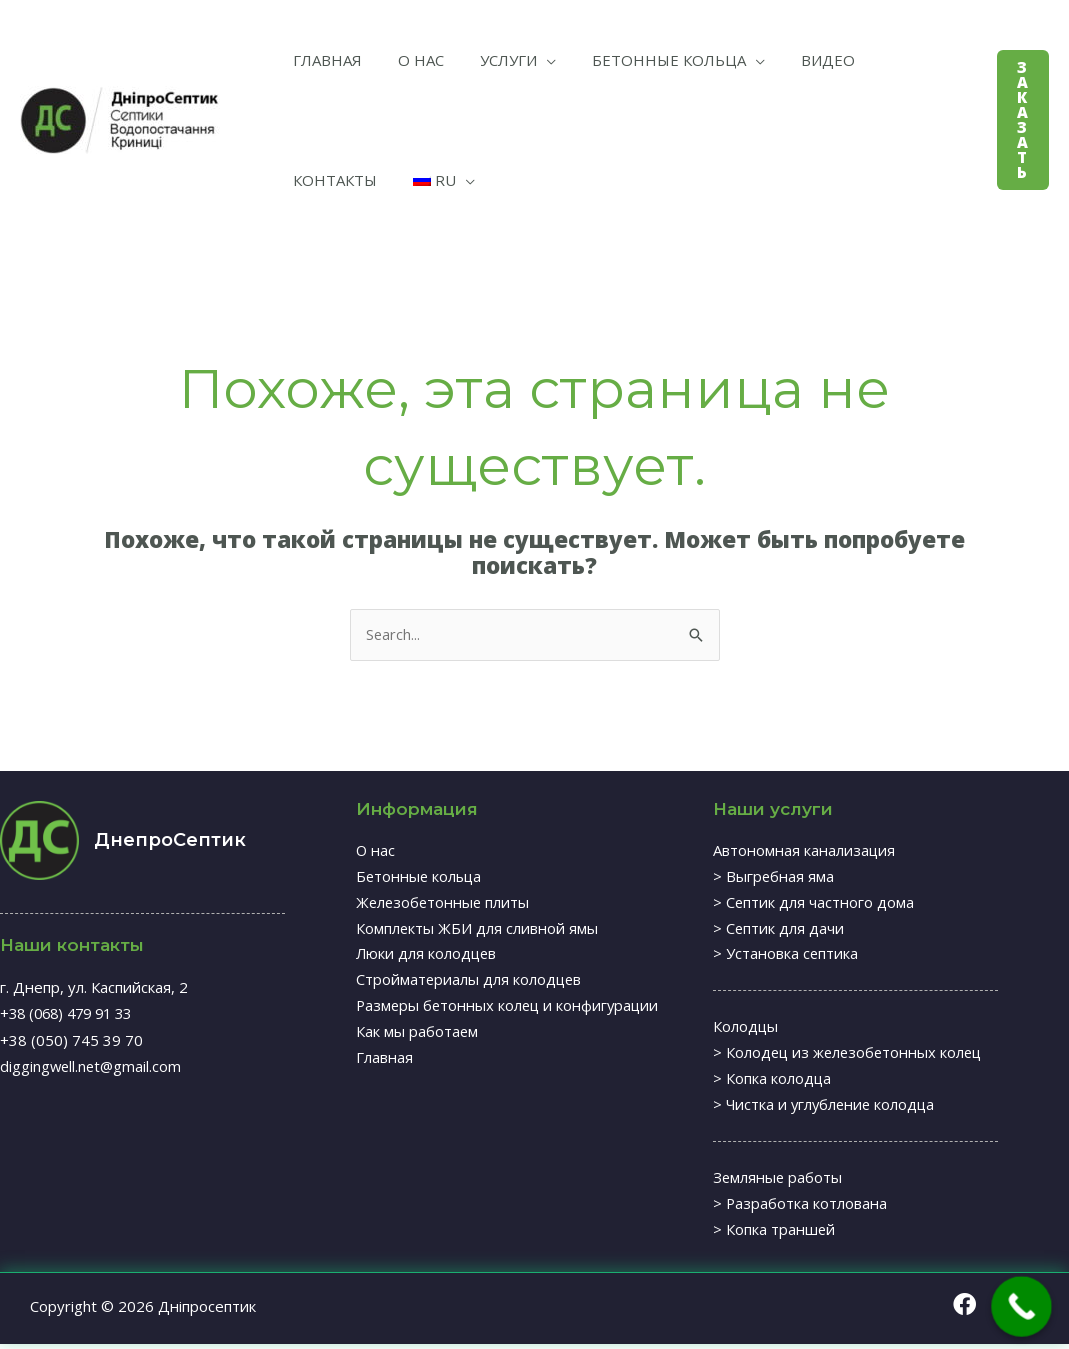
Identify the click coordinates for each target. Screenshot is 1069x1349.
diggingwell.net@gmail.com (92, 1066)
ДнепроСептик (170, 841)
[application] (526, 60)
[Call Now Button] (1021, 1306)
